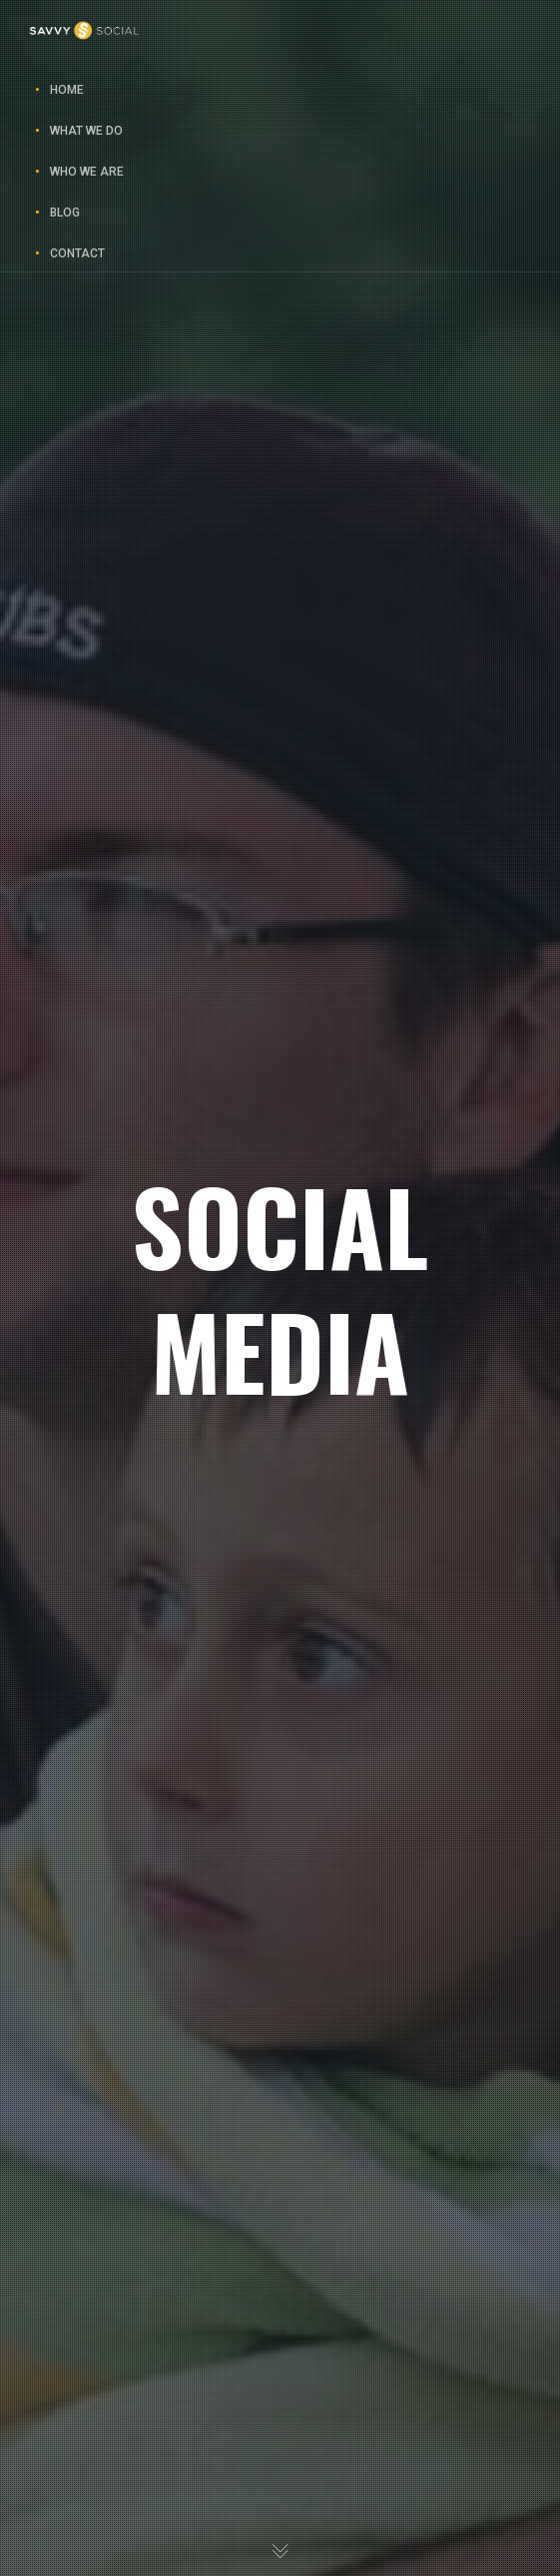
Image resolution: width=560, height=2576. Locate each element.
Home (67, 90)
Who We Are (87, 172)
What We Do (86, 131)
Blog (65, 212)
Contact (77, 253)
